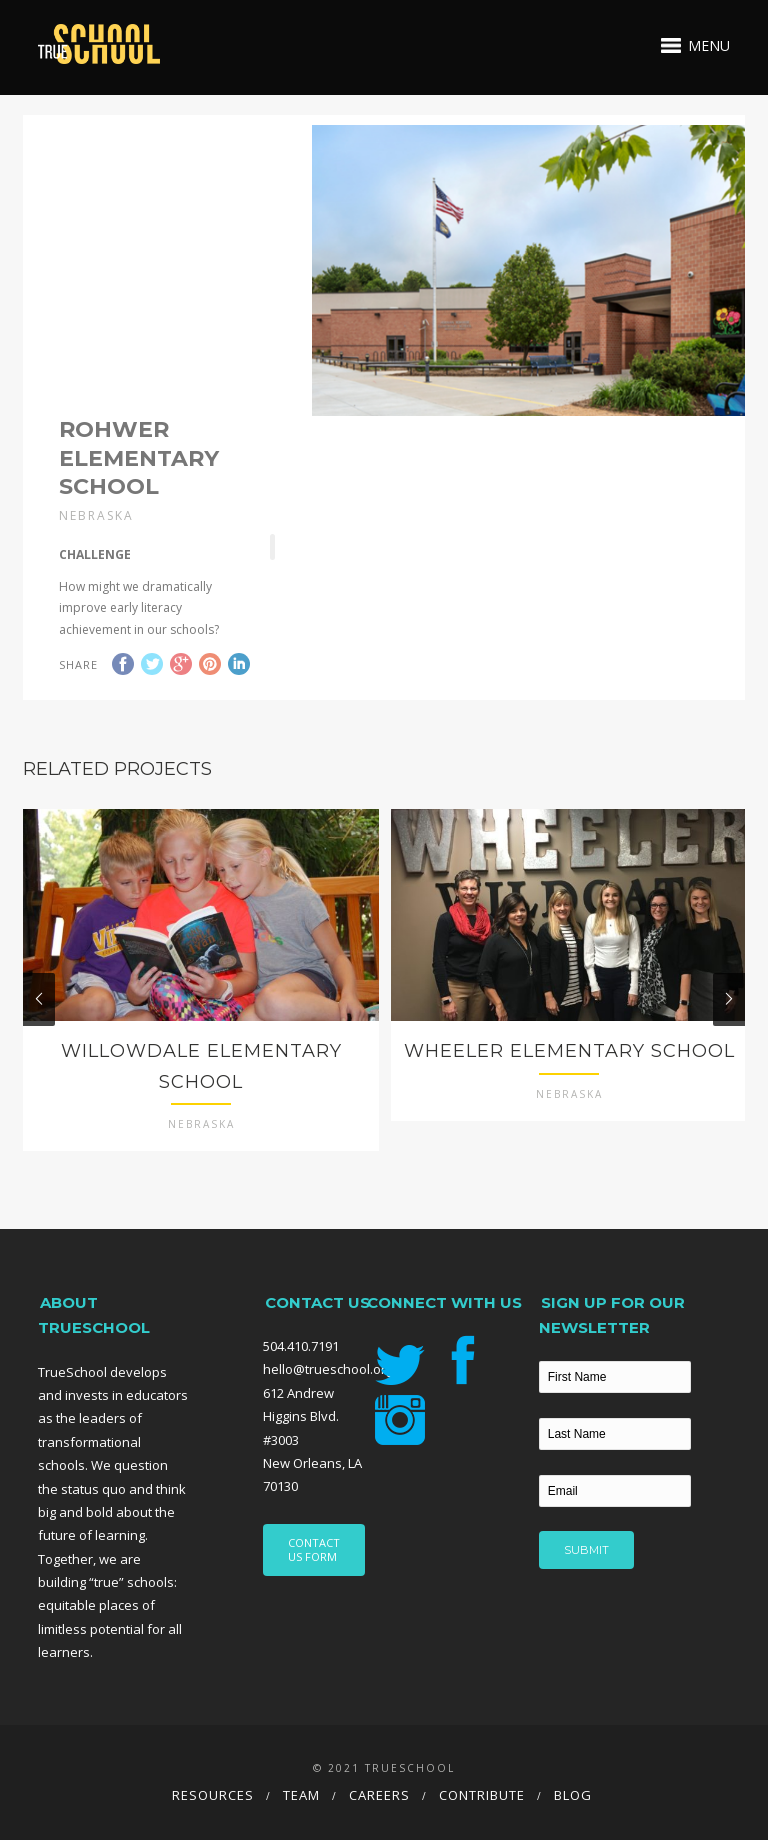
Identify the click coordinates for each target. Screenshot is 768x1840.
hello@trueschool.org (328, 1369)
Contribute (482, 1795)
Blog (573, 1795)
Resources (213, 1795)
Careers (379, 1795)
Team (301, 1795)
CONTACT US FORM (314, 1549)
